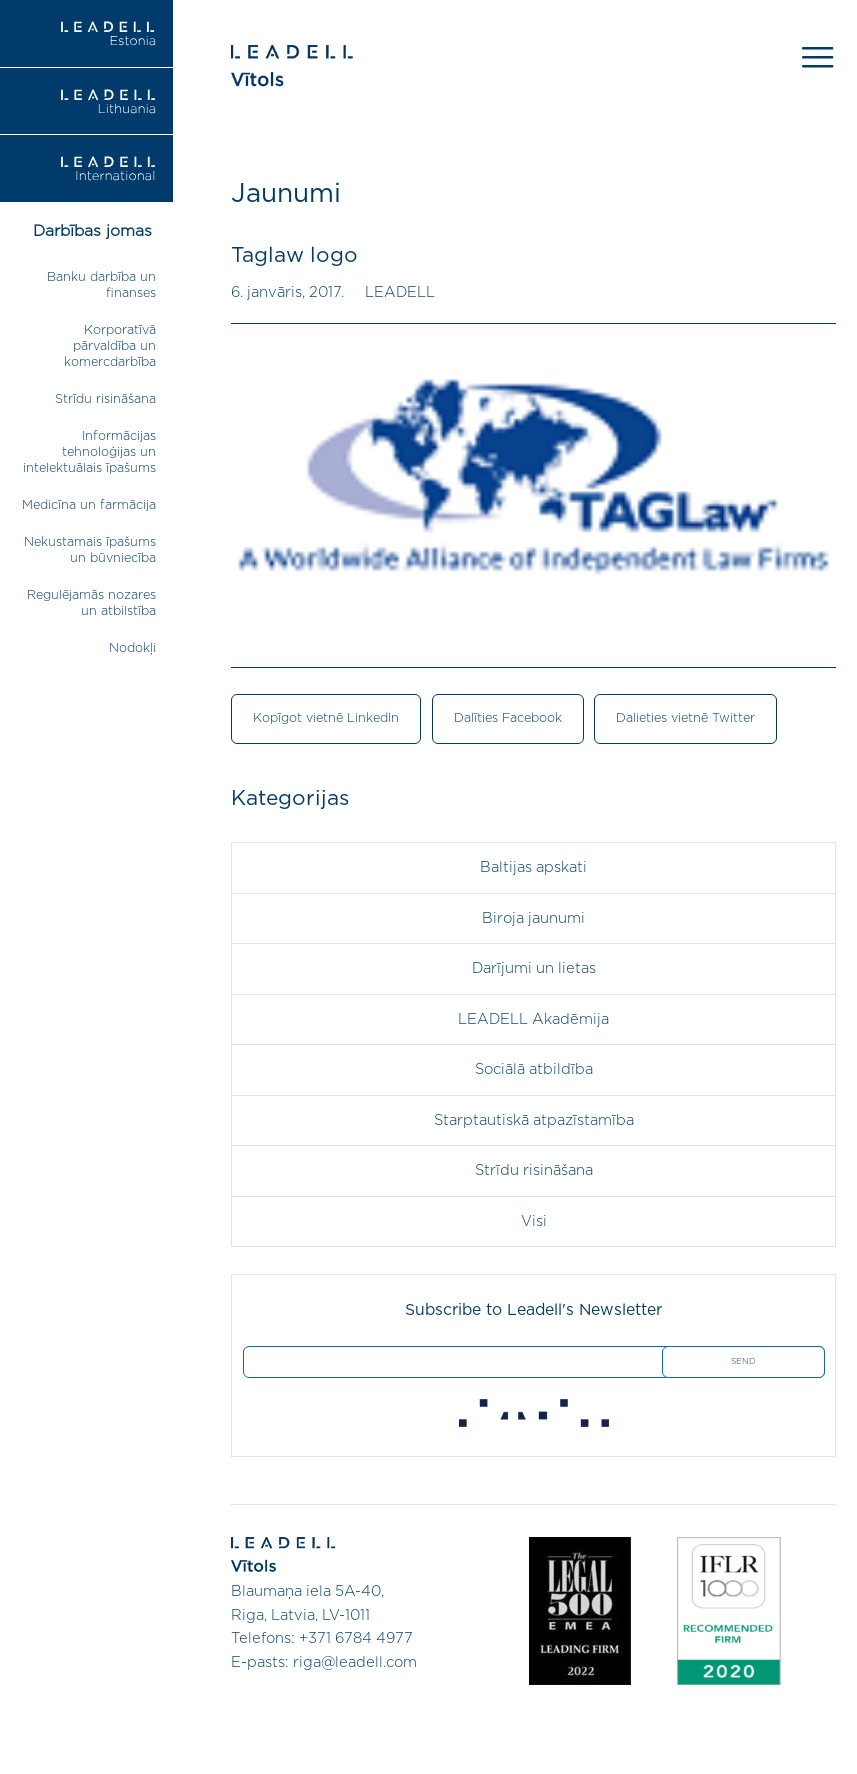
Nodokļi (132, 648)
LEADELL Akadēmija (533, 1019)
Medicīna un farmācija (89, 505)
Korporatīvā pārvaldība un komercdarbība (110, 346)
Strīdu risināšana (105, 399)
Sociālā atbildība (534, 1069)
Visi (534, 1221)
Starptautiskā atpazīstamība (534, 1120)
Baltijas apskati (533, 867)
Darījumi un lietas (534, 968)
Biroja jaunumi (533, 918)
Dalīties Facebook (508, 718)
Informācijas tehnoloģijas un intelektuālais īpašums (89, 452)
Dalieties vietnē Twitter (685, 718)
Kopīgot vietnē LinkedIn (326, 718)
